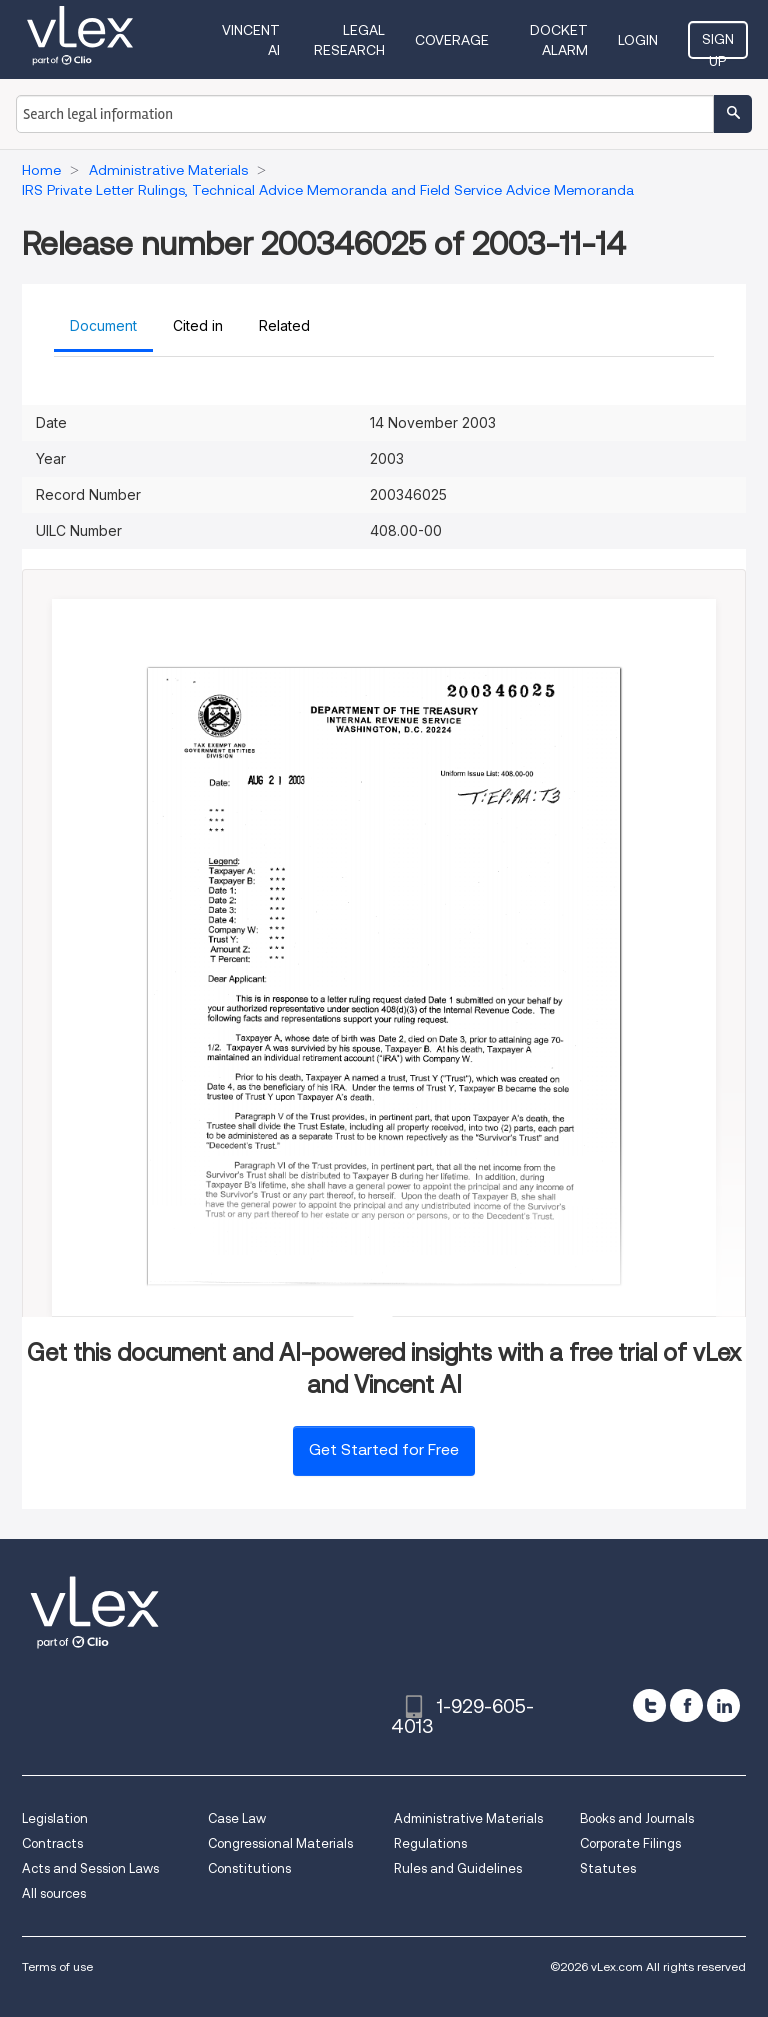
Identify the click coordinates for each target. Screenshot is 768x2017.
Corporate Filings (630, 1843)
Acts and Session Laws (90, 1868)
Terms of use (57, 1966)
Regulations (430, 1843)
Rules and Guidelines (458, 1868)
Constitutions (249, 1868)
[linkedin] (723, 1705)
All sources (54, 1893)
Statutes (608, 1868)
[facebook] (686, 1705)
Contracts (52, 1843)
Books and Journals (637, 1818)
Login (638, 40)
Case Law (237, 1818)
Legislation (55, 1818)
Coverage (452, 40)
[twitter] (649, 1705)
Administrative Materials (468, 1818)
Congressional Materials (280, 1843)
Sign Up (718, 45)
